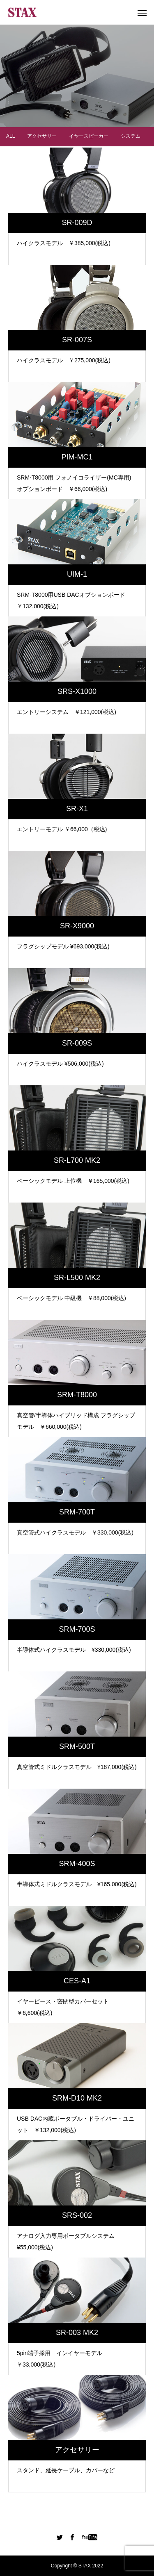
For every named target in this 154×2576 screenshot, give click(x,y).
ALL (10, 130)
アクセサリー (42, 130)
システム (130, 130)
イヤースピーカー (88, 130)
